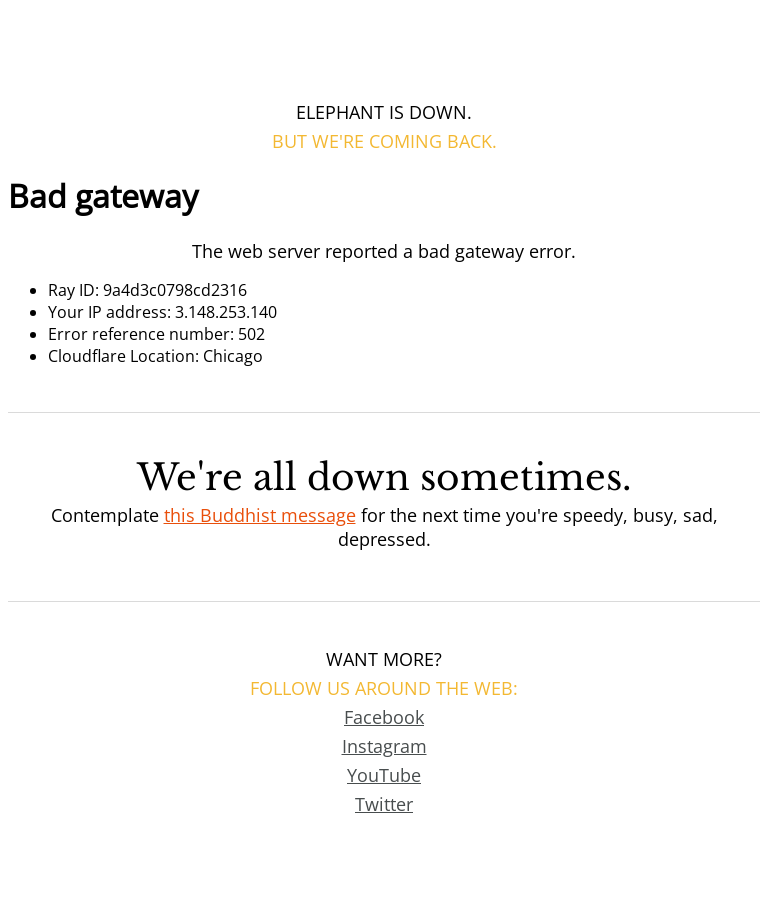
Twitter (384, 804)
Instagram (384, 746)
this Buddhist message (260, 515)
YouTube (384, 775)
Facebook (384, 717)
